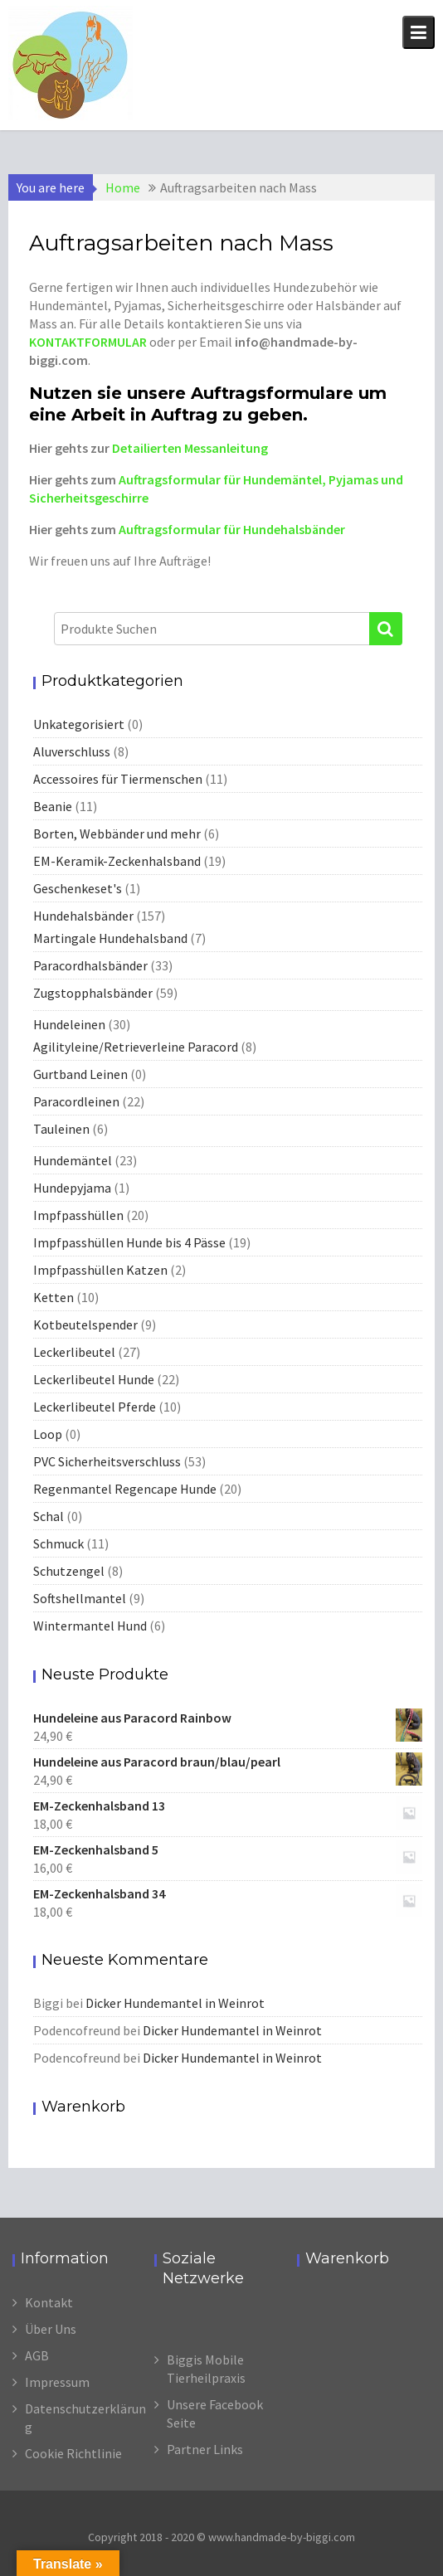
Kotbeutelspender (85, 1324)
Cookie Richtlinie (73, 2453)
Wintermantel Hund (90, 1625)
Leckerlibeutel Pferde (94, 1406)
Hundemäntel (72, 1160)
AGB (37, 2355)
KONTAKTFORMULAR (88, 341)
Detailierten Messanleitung (190, 448)
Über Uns (50, 2329)
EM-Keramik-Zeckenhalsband (117, 861)
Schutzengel (69, 1571)
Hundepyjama (72, 1187)
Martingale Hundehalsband (110, 938)
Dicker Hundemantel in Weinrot (175, 2003)
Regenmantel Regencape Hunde (125, 1488)
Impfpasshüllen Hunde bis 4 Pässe (129, 1242)
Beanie (52, 806)
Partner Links (205, 2449)
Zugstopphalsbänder (93, 992)
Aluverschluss (71, 751)
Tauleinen (61, 1128)
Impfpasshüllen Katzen (100, 1269)
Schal (48, 1516)
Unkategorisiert (78, 724)
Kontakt (49, 2302)
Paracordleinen (76, 1101)
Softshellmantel (79, 1598)
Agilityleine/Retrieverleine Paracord (135, 1046)
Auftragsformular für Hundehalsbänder (232, 529)
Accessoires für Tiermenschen (117, 778)
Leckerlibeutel (74, 1352)
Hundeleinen (69, 1024)
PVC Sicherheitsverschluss (107, 1461)
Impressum (57, 2382)
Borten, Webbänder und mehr (117, 833)
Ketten (53, 1297)
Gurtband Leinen (80, 1074)
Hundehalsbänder (83, 915)
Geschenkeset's (77, 888)
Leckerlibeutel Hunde (93, 1379)
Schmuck (58, 1543)
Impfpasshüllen (78, 1215)
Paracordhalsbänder (90, 965)
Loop (47, 1434)
